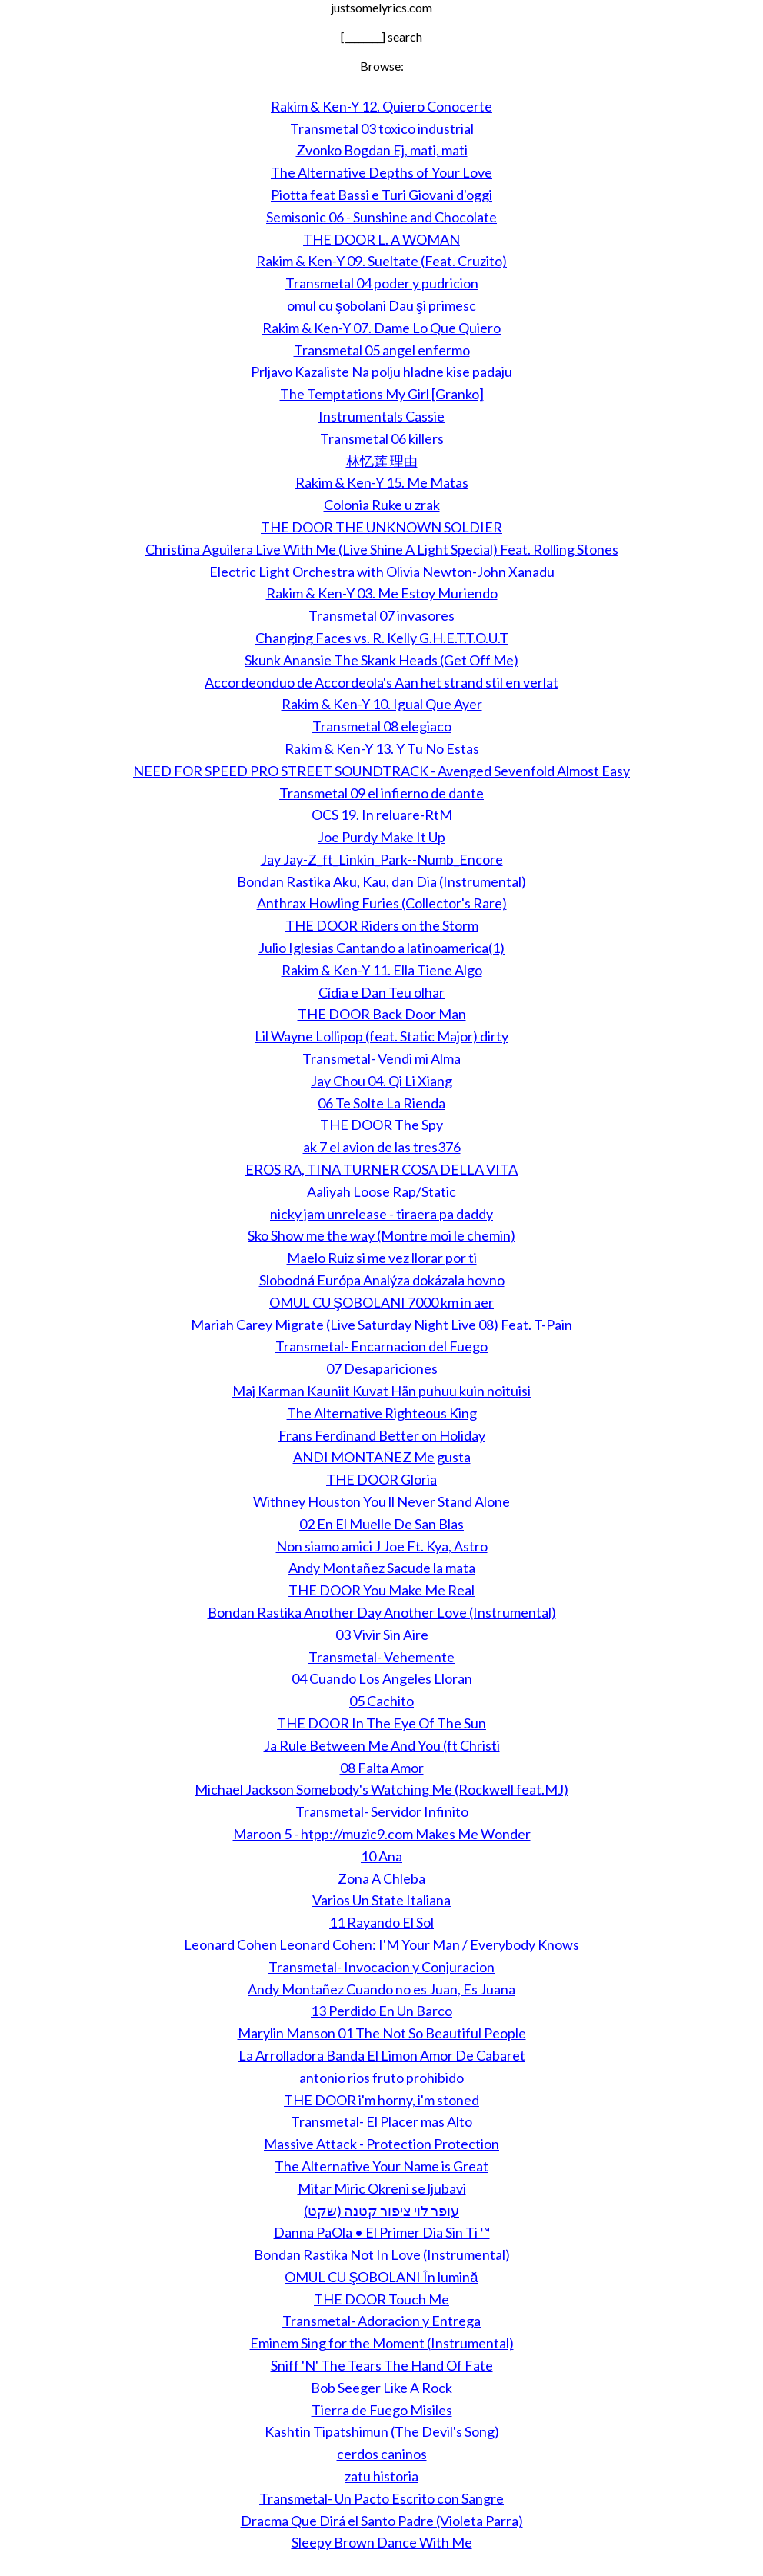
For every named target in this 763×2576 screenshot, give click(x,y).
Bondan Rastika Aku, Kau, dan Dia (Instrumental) (381, 881)
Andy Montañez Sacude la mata (381, 1567)
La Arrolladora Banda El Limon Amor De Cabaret (381, 2055)
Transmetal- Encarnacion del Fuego (381, 1346)
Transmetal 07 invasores (381, 615)
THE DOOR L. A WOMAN (381, 239)
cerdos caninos (382, 2453)
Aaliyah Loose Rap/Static (381, 1191)
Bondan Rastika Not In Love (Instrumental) (382, 2254)
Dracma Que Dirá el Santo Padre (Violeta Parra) (382, 2520)
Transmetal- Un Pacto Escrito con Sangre (381, 2498)
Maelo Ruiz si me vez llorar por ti (382, 1257)
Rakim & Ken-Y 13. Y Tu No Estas (382, 748)
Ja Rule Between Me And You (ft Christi (382, 1745)
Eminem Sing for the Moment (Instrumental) (382, 2342)
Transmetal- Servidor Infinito (381, 1811)
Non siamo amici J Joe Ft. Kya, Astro (382, 1546)
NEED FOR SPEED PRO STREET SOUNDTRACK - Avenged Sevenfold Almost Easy (381, 770)
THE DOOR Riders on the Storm (381, 925)
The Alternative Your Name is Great (381, 2166)
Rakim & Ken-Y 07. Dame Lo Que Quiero (381, 327)
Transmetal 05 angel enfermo (382, 350)
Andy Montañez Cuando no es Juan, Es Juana (381, 1989)
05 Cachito (381, 1700)
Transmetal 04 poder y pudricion (381, 283)
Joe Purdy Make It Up (381, 836)
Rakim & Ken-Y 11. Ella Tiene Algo (382, 969)
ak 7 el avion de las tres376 (382, 1146)
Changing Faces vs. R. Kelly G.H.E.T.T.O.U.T (381, 637)
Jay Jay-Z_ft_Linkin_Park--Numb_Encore (382, 859)
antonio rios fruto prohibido (381, 2077)
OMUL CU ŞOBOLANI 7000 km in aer (381, 1302)
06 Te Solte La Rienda (381, 1103)
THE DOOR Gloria (381, 1479)
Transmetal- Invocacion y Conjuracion (381, 1966)
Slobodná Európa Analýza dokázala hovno (382, 1279)
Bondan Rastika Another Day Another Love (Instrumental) (382, 1612)
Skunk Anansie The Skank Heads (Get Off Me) (381, 659)
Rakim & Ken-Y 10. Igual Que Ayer (382, 703)
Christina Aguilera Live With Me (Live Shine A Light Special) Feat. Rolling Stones (381, 549)
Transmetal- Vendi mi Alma (381, 1058)
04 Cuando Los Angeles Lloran (382, 1678)
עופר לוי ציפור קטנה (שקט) (381, 2210)
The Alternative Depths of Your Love (381, 172)
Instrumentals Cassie (381, 416)
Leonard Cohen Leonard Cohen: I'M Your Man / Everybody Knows (381, 1944)
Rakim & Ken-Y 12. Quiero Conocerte (381, 106)
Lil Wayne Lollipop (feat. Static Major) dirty (381, 1036)
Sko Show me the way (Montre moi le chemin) (381, 1235)
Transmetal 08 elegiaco (381, 726)
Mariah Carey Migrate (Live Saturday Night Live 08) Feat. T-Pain (381, 1324)
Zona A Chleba (381, 1878)
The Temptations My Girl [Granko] (382, 393)
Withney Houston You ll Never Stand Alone (381, 1501)
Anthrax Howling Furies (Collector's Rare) (382, 903)
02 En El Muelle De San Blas (381, 1523)
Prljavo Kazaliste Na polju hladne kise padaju (381, 371)
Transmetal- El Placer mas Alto (381, 2121)
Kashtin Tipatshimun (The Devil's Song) (382, 2431)
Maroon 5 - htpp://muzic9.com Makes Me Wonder (382, 1833)
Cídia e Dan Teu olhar (381, 992)
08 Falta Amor (382, 1767)
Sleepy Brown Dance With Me (382, 2542)
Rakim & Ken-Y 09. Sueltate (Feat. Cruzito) (381, 260)
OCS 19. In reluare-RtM (382, 814)
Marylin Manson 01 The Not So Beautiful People (382, 2032)
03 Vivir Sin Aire (381, 1634)
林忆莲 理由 (382, 460)
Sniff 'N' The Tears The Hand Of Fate (382, 2365)
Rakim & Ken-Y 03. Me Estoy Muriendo (382, 593)
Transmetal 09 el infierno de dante (381, 793)
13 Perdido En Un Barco (381, 2010)
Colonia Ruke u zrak (382, 504)
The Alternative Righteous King (382, 1413)
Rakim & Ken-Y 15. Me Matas (381, 482)
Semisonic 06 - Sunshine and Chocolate (381, 216)
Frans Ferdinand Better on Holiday (381, 1435)
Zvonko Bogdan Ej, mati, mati (382, 150)
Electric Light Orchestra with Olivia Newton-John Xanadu (382, 571)
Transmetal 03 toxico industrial (382, 128)
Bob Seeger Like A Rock (381, 2387)
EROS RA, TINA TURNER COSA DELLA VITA (381, 1169)
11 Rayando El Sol (381, 1922)
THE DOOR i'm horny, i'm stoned (381, 2099)
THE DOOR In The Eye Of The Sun (381, 1723)
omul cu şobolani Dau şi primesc (381, 305)
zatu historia (381, 2476)
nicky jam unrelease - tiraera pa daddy (381, 1213)
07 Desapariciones (382, 1368)
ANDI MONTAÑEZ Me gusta (382, 1456)
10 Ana (381, 1856)
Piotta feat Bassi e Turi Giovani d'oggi (381, 194)
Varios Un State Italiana (381, 1899)
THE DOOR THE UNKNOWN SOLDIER (381, 526)
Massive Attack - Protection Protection (381, 2143)
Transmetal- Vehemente (381, 1656)
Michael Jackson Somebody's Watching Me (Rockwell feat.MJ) (381, 1789)
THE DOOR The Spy (381, 1124)
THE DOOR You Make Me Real (381, 1589)
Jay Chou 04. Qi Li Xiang (381, 1080)
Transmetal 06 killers (382, 438)
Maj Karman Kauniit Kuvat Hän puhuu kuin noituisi (381, 1390)
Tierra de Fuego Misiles (382, 2409)
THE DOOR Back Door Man (382, 1013)
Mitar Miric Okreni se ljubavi (382, 2188)
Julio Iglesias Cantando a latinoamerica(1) (381, 947)
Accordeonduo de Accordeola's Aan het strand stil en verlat (381, 682)
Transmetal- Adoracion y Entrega (381, 2320)
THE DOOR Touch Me (381, 2299)
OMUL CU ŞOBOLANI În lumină (381, 2276)
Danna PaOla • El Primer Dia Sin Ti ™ (382, 2232)
